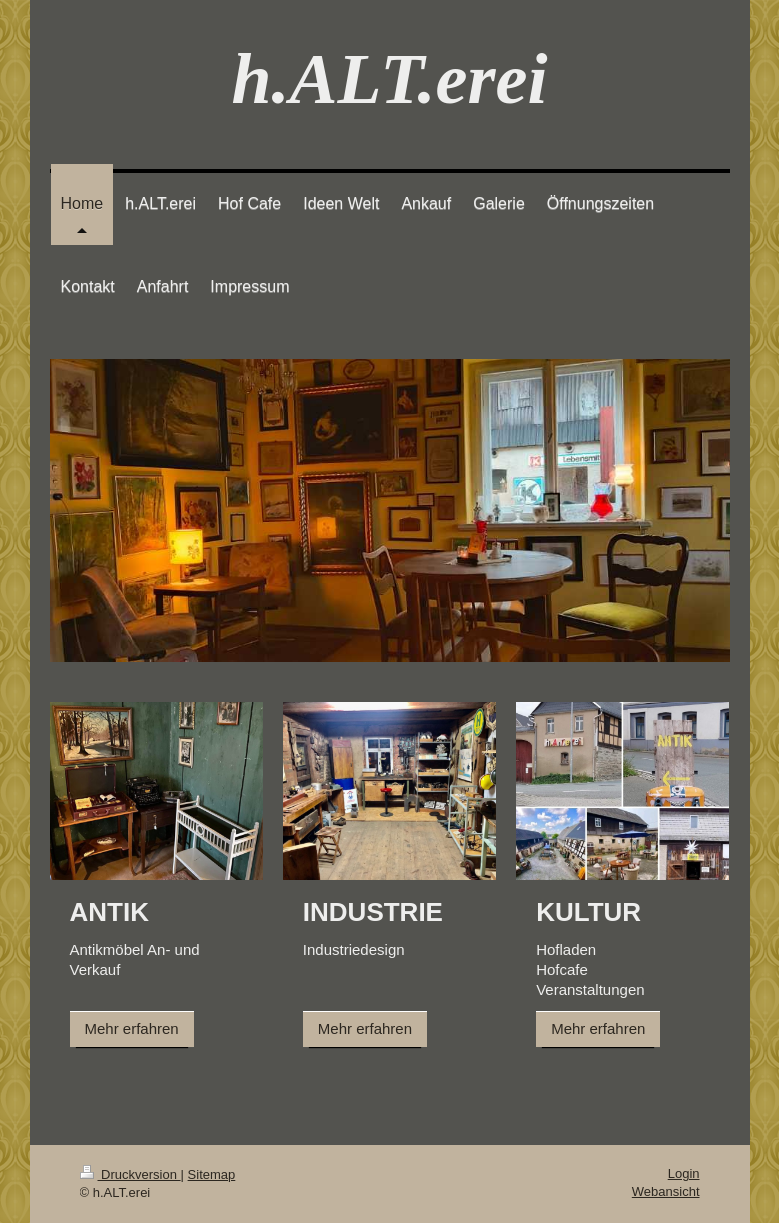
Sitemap (212, 1174)
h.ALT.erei (389, 79)
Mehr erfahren (132, 1028)
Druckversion (130, 1174)
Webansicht (666, 1191)
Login (684, 1173)
